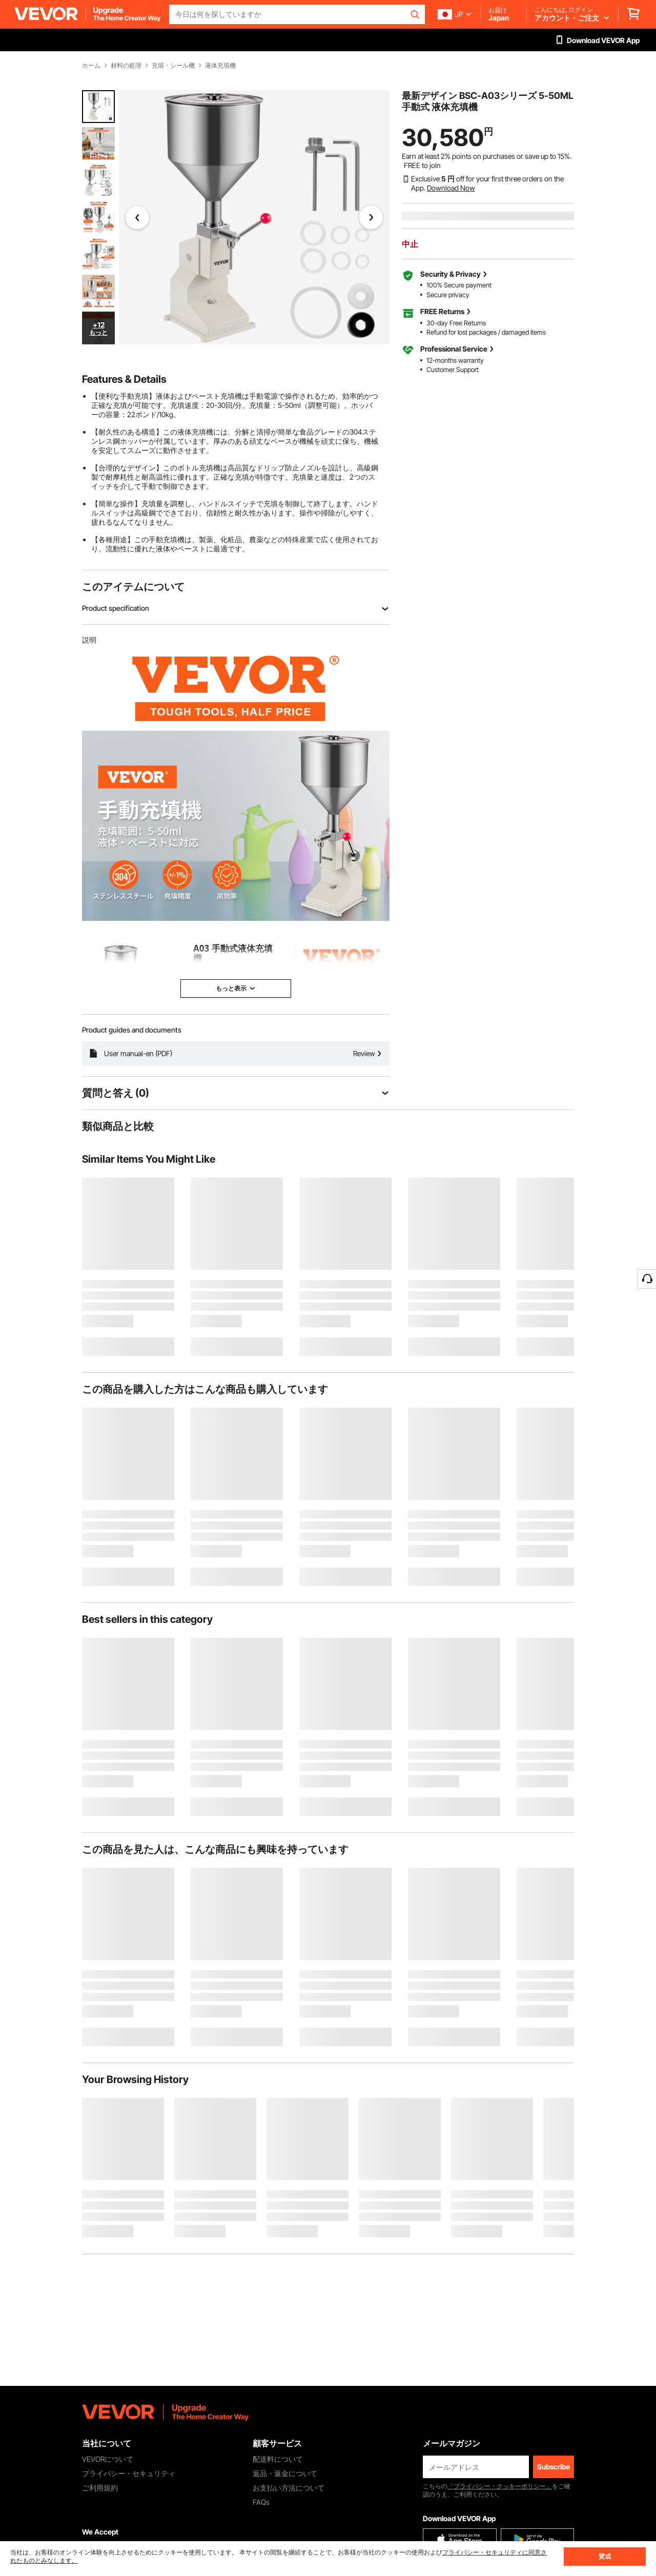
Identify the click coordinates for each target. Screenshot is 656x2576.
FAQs (261, 2502)
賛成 (605, 2556)
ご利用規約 (100, 2487)
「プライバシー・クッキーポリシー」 (499, 2486)
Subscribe (553, 2466)
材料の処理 (126, 65)
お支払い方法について (288, 2487)
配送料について (278, 2459)
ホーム (91, 65)
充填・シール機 (173, 65)
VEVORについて (107, 2459)
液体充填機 (220, 65)
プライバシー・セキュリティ (128, 2473)
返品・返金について (285, 2473)
